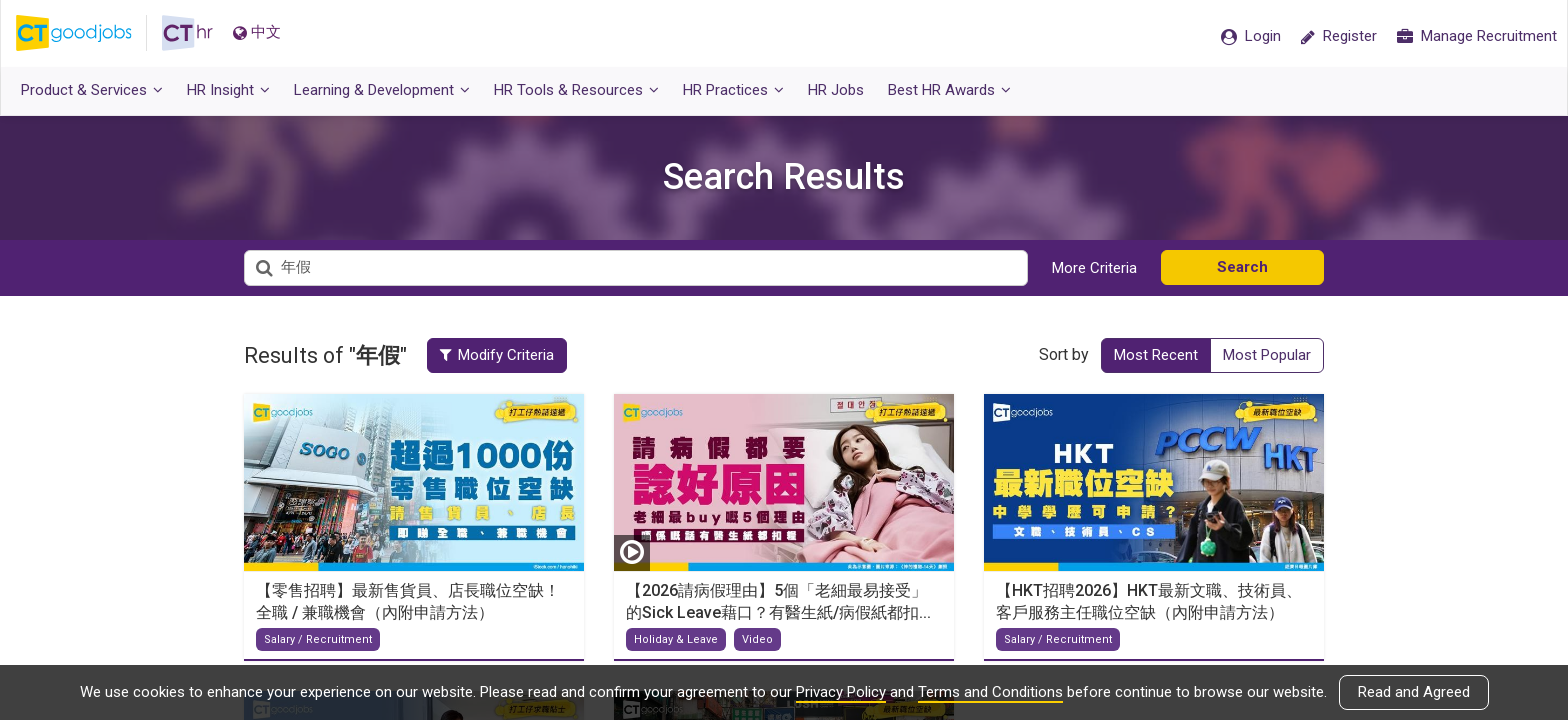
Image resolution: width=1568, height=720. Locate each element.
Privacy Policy (841, 692)
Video (757, 639)
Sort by (1064, 354)
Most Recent (1156, 355)
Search (1242, 267)
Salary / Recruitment (318, 639)
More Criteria (1094, 268)
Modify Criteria (498, 355)
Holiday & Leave (676, 639)
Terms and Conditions (990, 692)
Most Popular (1267, 355)
